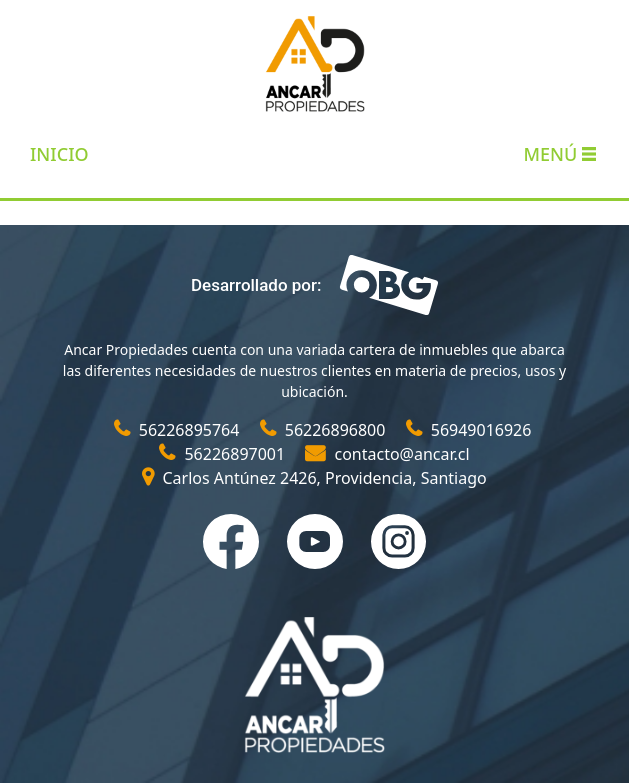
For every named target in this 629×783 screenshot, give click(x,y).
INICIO (59, 154)
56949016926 (469, 430)
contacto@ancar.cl (387, 454)
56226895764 (179, 430)
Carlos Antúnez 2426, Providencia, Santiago (314, 478)
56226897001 (224, 454)
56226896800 (325, 430)
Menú (560, 154)
